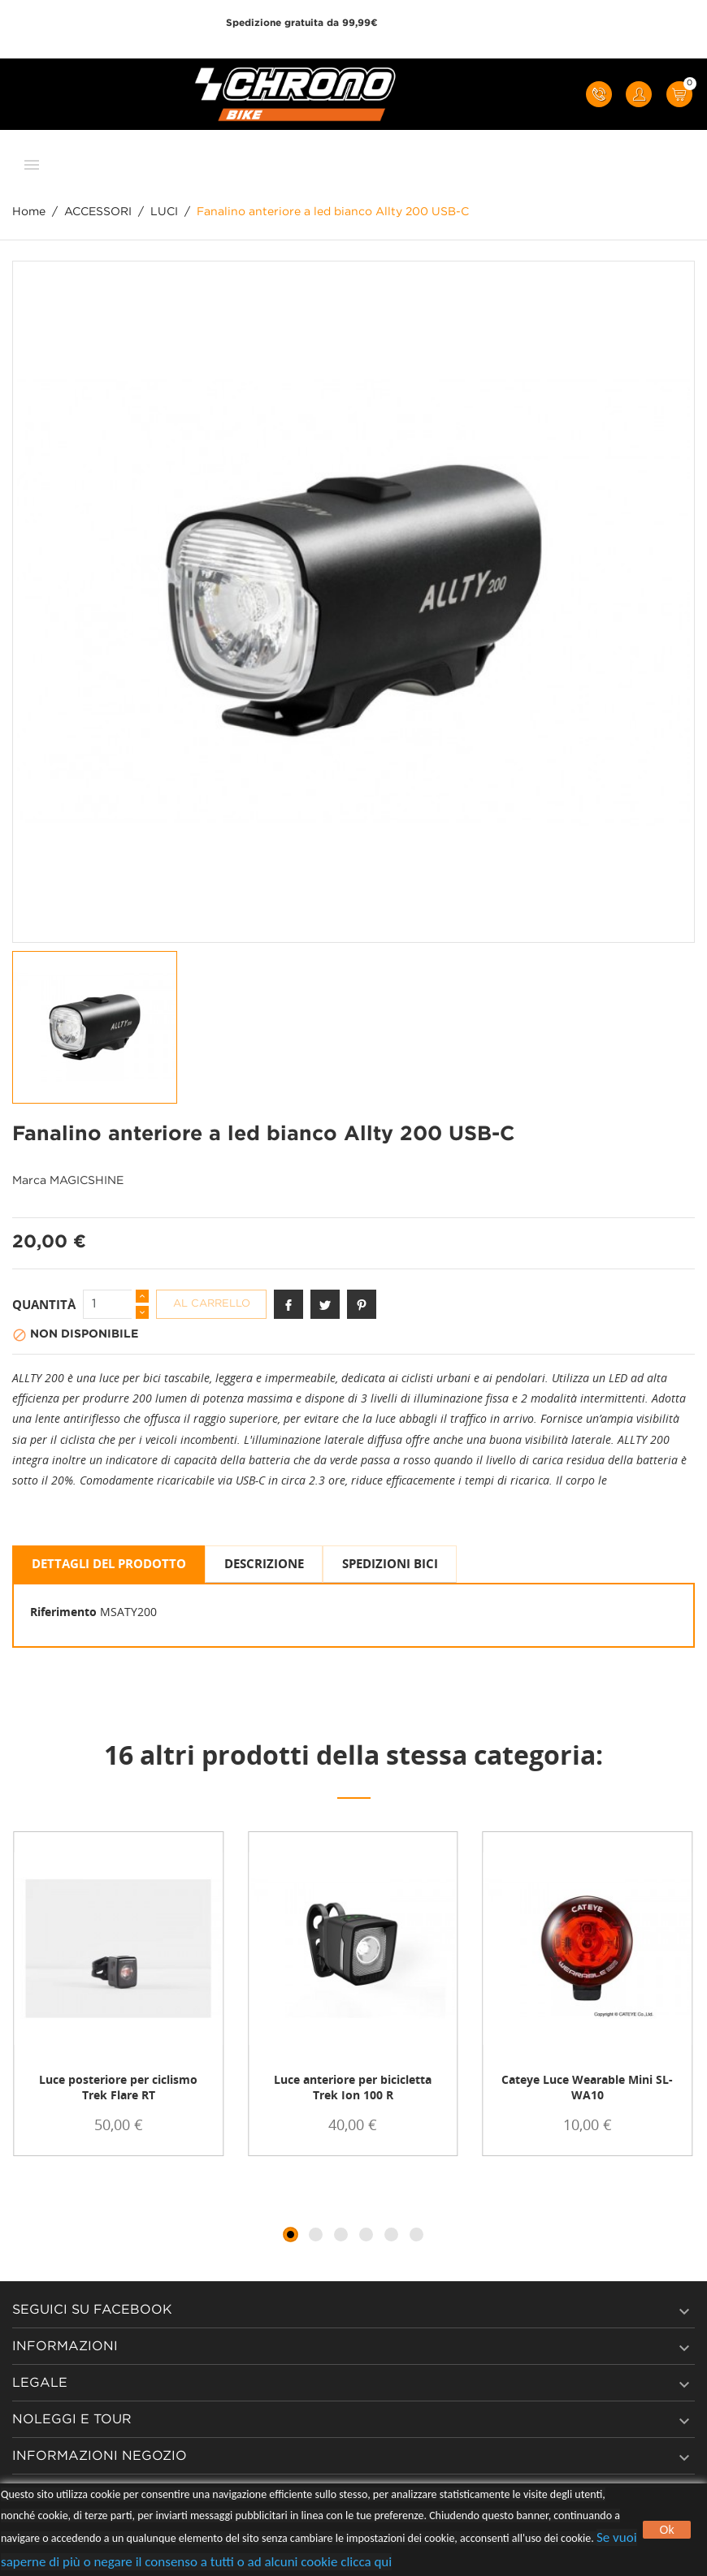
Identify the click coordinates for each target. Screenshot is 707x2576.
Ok (667, 2529)
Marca (29, 1181)
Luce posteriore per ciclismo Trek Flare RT (118, 2087)
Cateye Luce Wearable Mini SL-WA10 (587, 2087)
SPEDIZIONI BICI (390, 1563)
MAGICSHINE (87, 1181)
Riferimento (63, 1611)
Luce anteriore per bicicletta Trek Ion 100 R (353, 2087)
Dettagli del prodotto (109, 1563)
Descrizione (264, 1563)
